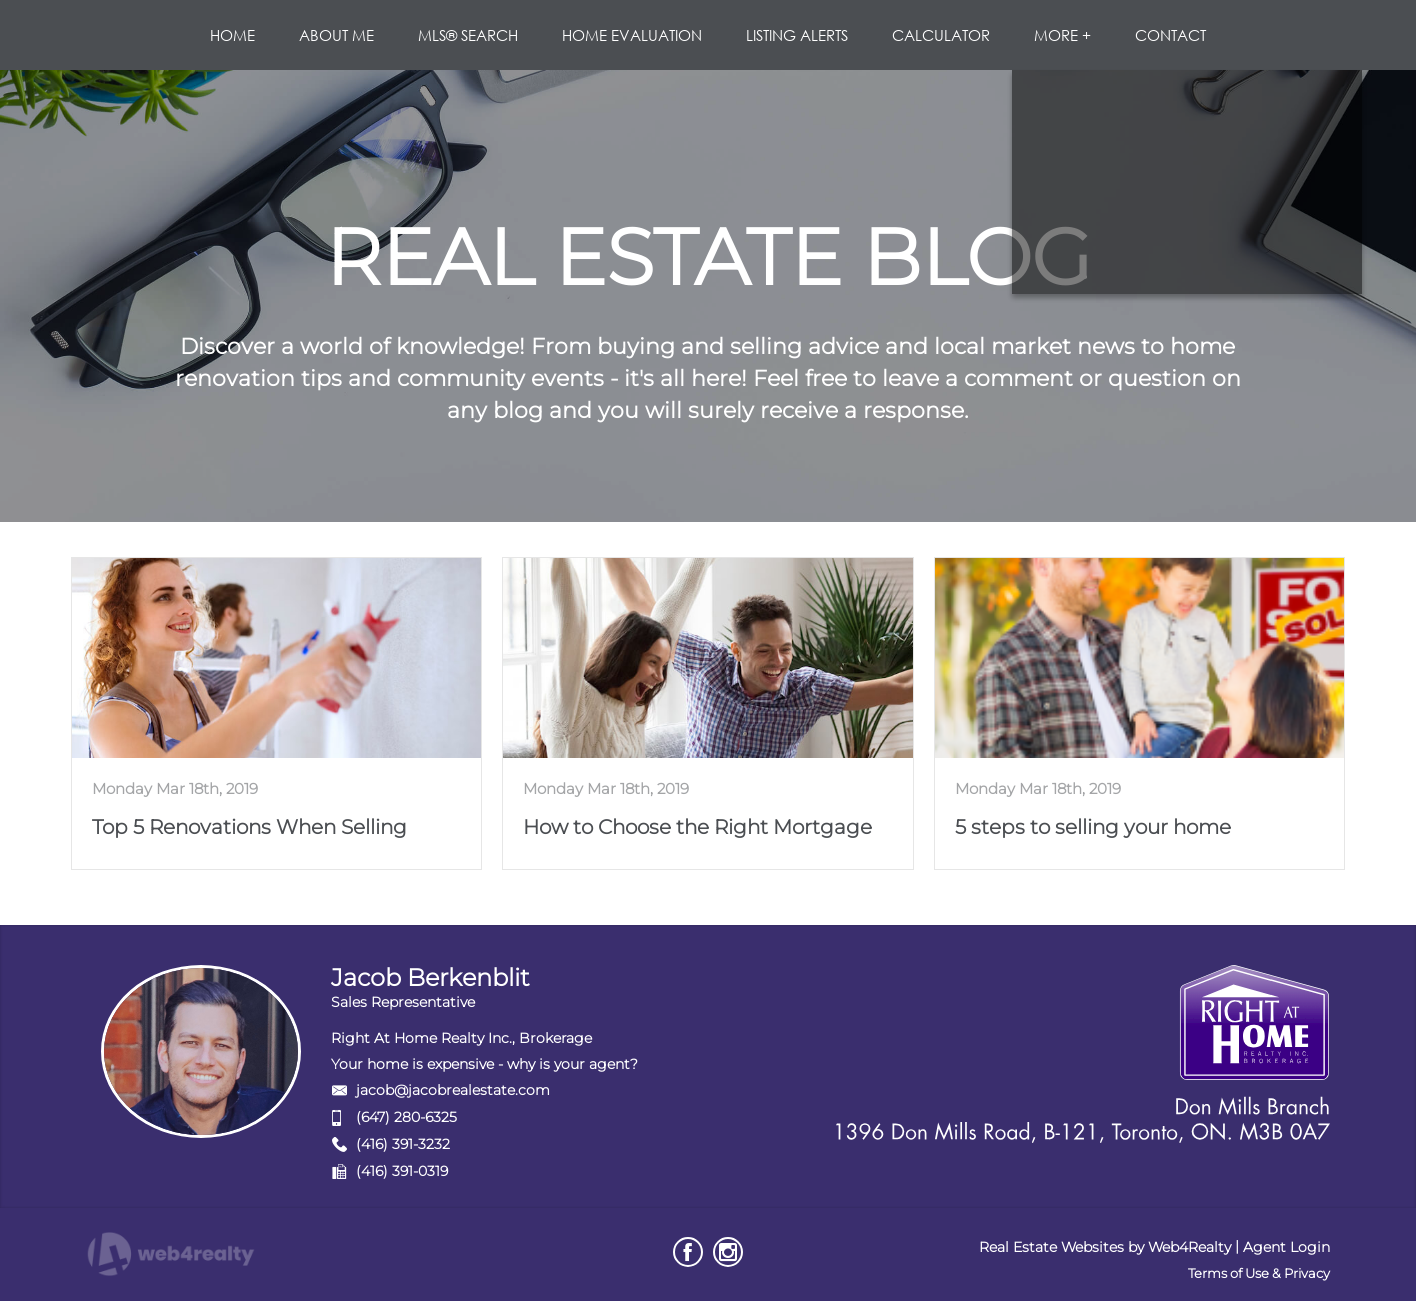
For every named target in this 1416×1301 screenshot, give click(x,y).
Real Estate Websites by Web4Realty (1105, 1247)
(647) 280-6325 (406, 1117)
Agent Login (1286, 1247)
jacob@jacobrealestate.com (453, 1090)
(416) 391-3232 (403, 1144)
